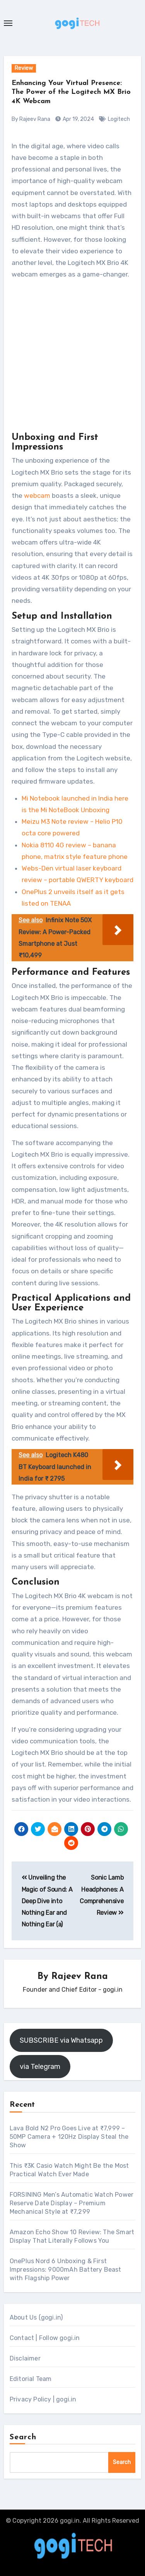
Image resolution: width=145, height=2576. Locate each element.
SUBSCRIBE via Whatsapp (61, 2040)
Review (24, 68)
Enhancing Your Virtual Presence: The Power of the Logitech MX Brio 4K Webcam (71, 92)
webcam (37, 495)
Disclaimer (25, 2358)
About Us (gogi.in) (36, 2317)
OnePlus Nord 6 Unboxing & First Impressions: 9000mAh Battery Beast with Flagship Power (65, 2269)
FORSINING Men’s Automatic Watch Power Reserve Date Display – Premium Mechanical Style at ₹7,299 (71, 2203)
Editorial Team (31, 2379)
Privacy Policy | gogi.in (43, 2399)
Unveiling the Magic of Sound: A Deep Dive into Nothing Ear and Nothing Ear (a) (47, 1901)
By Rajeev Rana (31, 119)
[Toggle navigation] (8, 23)
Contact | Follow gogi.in (45, 2338)
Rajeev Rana (79, 1976)
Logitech (119, 119)
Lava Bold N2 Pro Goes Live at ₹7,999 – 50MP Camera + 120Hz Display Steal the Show (69, 2137)
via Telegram (40, 2066)
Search (23, 2437)
